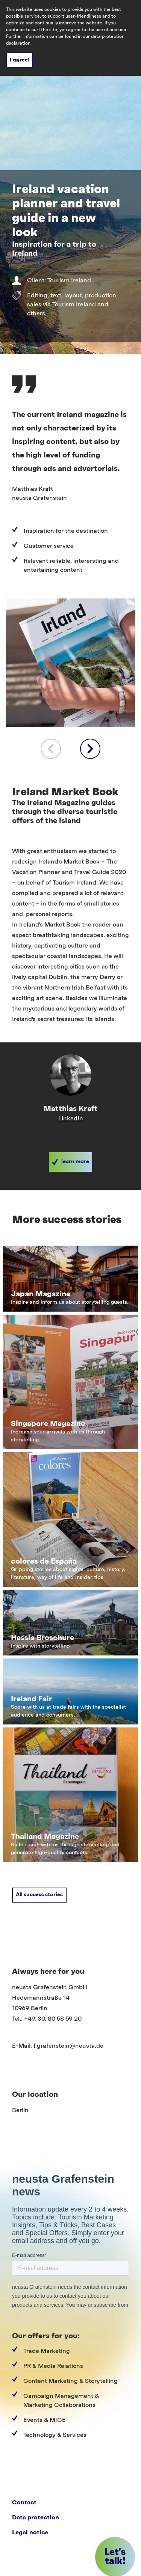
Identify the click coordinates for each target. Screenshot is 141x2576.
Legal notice (30, 2533)
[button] (70, 1162)
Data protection (35, 2518)
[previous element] (51, 749)
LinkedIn (70, 1119)
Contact (24, 2503)
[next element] (90, 749)
